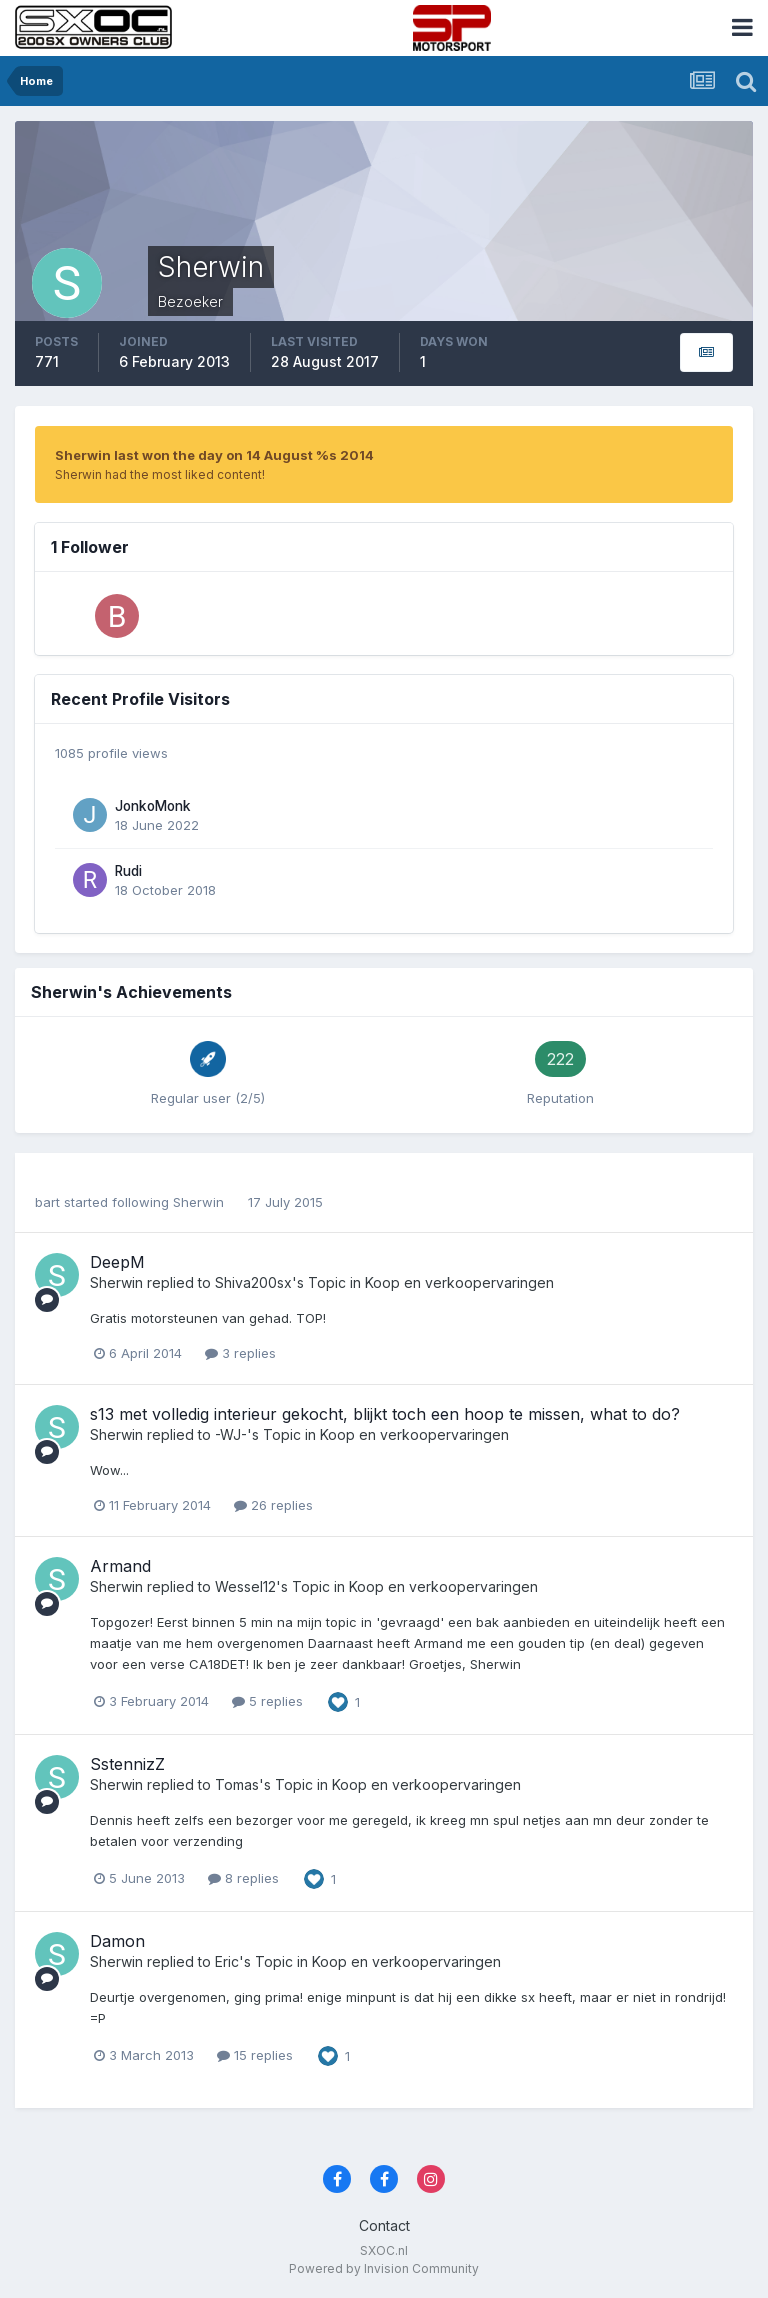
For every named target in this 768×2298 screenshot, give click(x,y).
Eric (227, 1961)
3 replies (240, 1353)
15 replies (255, 2055)
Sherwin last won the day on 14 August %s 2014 (214, 455)
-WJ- (231, 1434)
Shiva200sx (253, 1282)
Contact (384, 2225)
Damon (117, 1941)
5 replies (267, 1701)
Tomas (237, 1784)
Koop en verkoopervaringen (459, 1282)
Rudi (128, 871)
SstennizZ (127, 1764)
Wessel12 (245, 1586)
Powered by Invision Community (384, 2268)
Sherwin (198, 1202)
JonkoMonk (153, 806)
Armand (120, 1566)
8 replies (243, 1878)
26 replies (273, 1505)
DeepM (117, 1262)
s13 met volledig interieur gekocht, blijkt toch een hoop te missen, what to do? (385, 1414)
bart (47, 1202)
